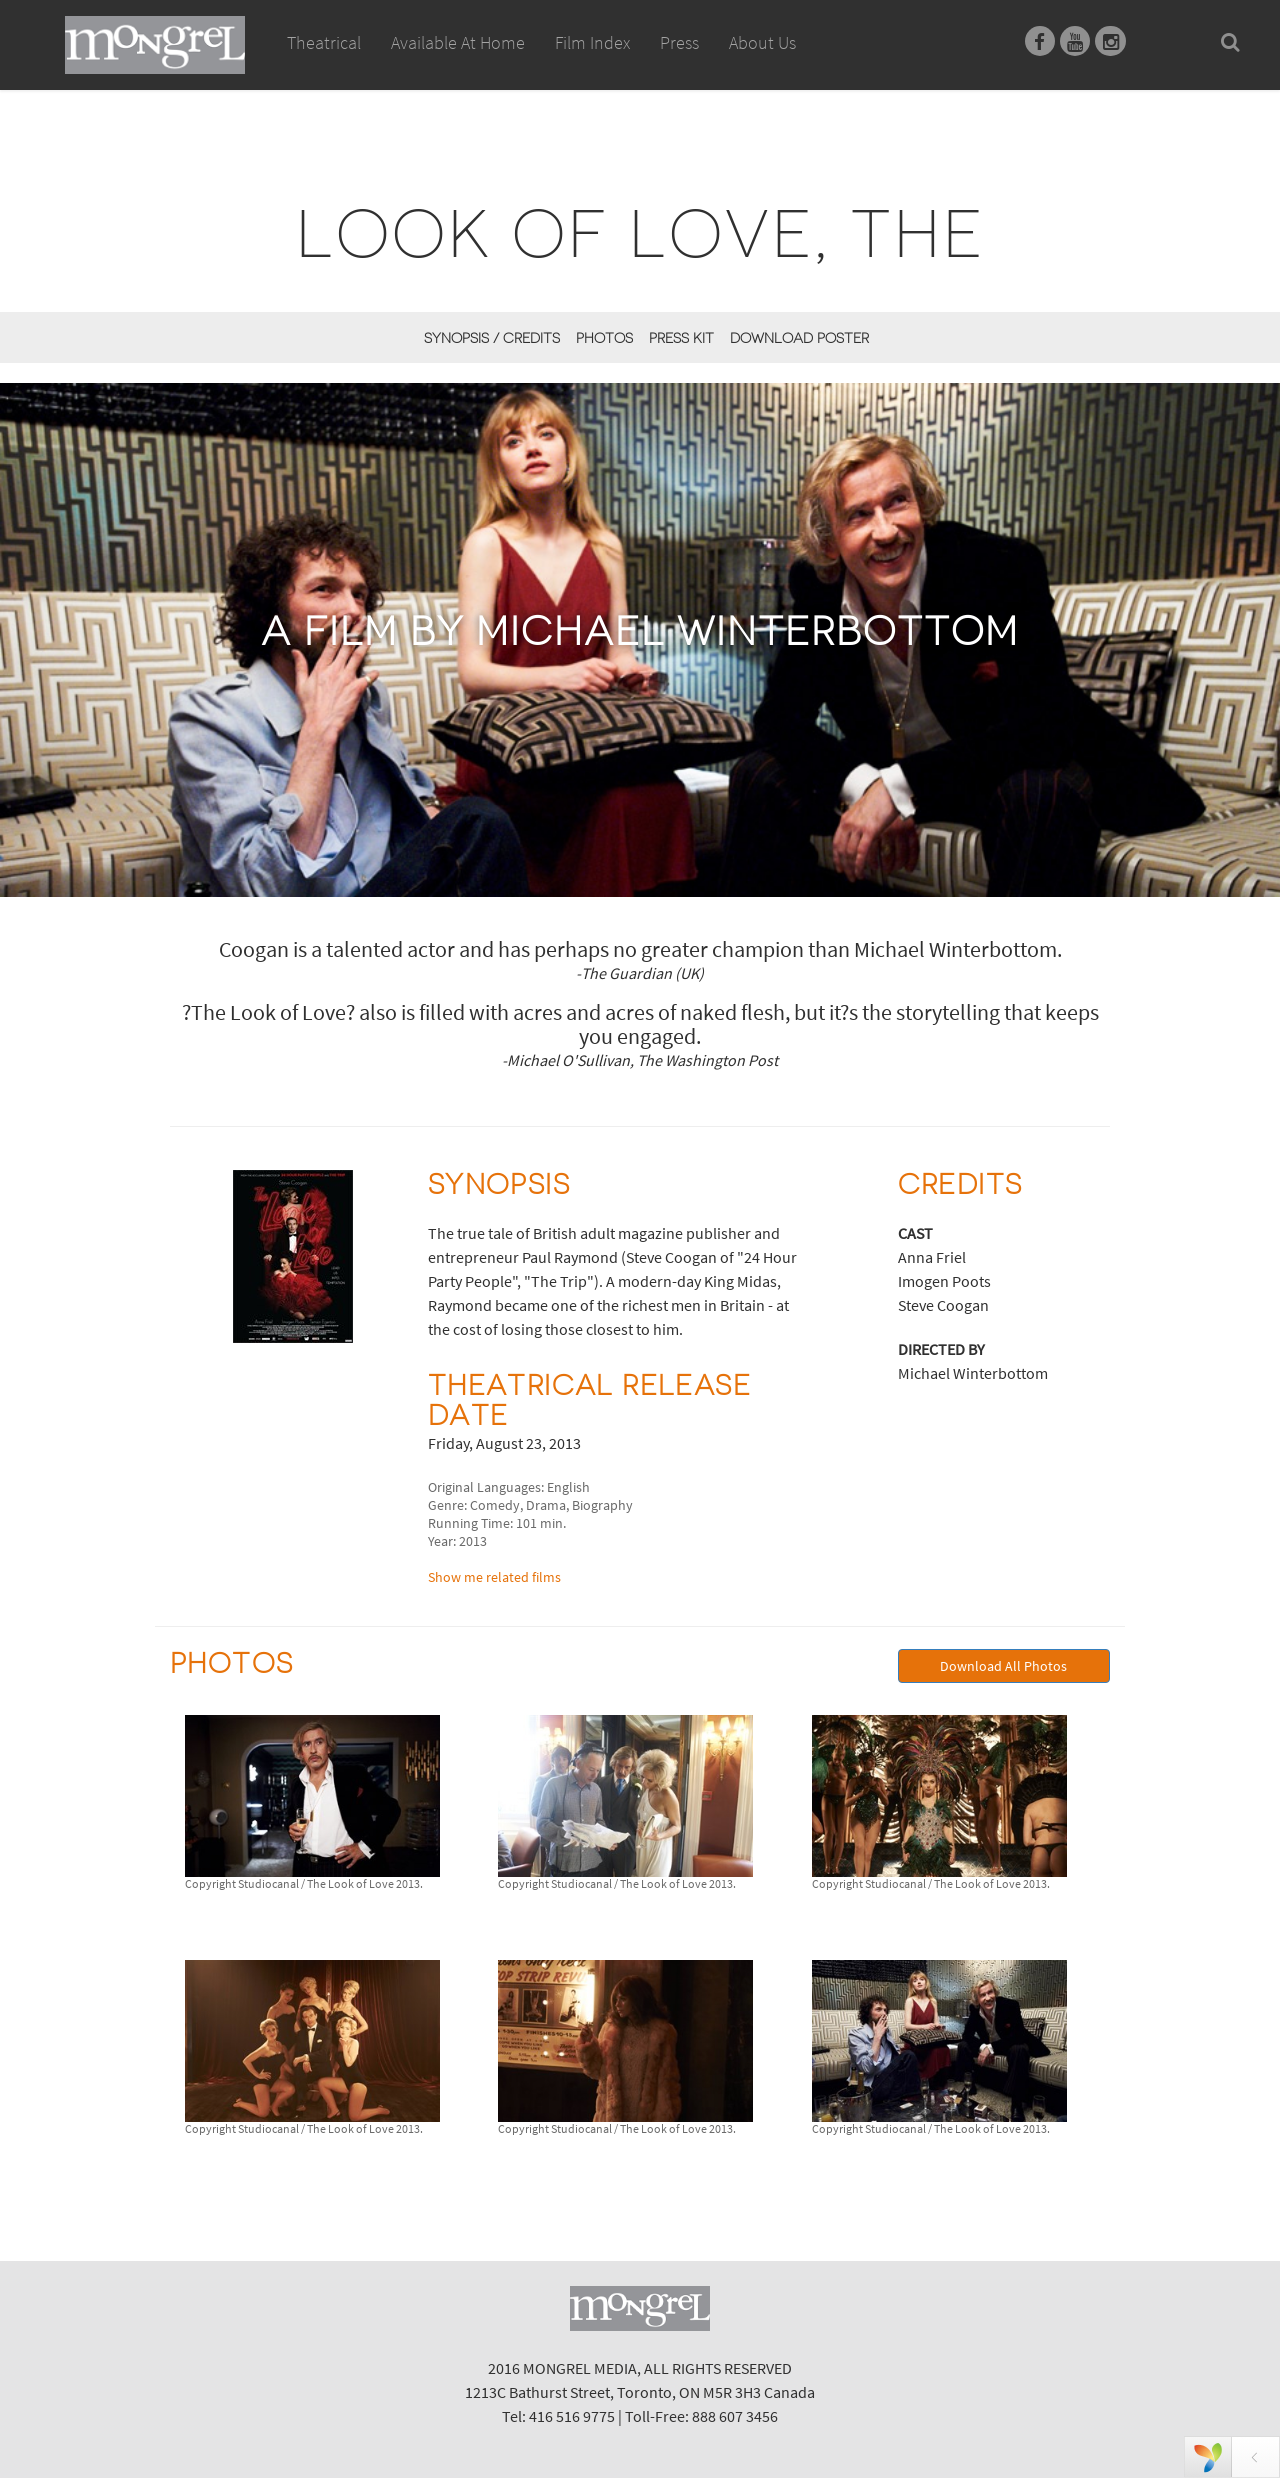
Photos (604, 338)
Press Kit (681, 338)
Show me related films (494, 1577)
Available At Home (458, 65)
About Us (762, 42)
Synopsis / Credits (492, 338)
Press (679, 42)
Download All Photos (1003, 1666)
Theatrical (324, 42)
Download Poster (799, 338)
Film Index (592, 42)
